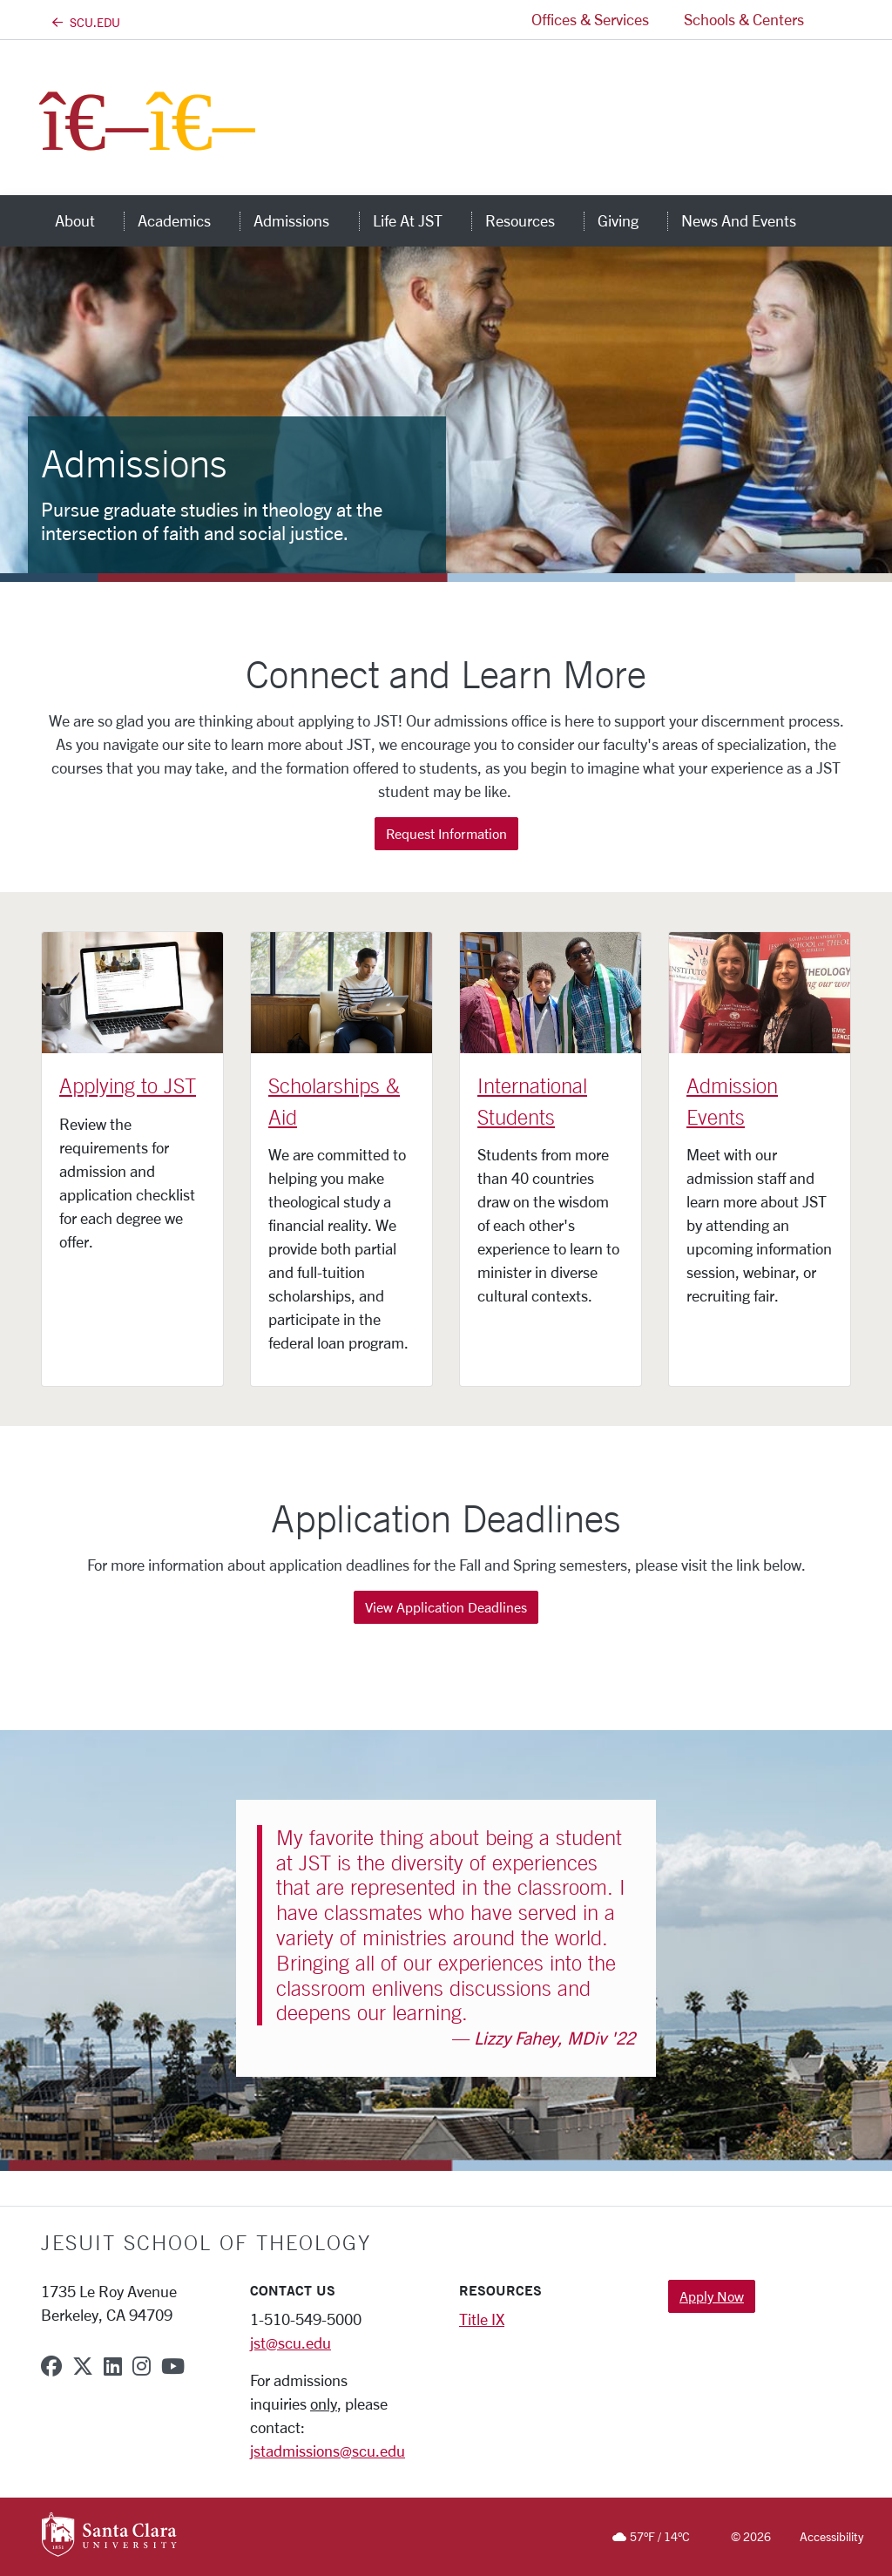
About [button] (89, 220)
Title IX (481, 2319)
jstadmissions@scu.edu (327, 2450)
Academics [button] (189, 220)
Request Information (446, 833)
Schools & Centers (744, 19)
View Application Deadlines (446, 1607)
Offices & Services (590, 19)
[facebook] (51, 2366)
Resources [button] (534, 220)
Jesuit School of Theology (206, 2242)
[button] (836, 19)
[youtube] (173, 2366)
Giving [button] (632, 220)
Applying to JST (127, 1085)
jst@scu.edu (290, 2342)
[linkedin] (113, 2366)
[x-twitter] (82, 2366)
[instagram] (141, 2366)
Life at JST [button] (422, 220)
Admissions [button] (305, 220)
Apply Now (711, 2296)
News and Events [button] (753, 220)
